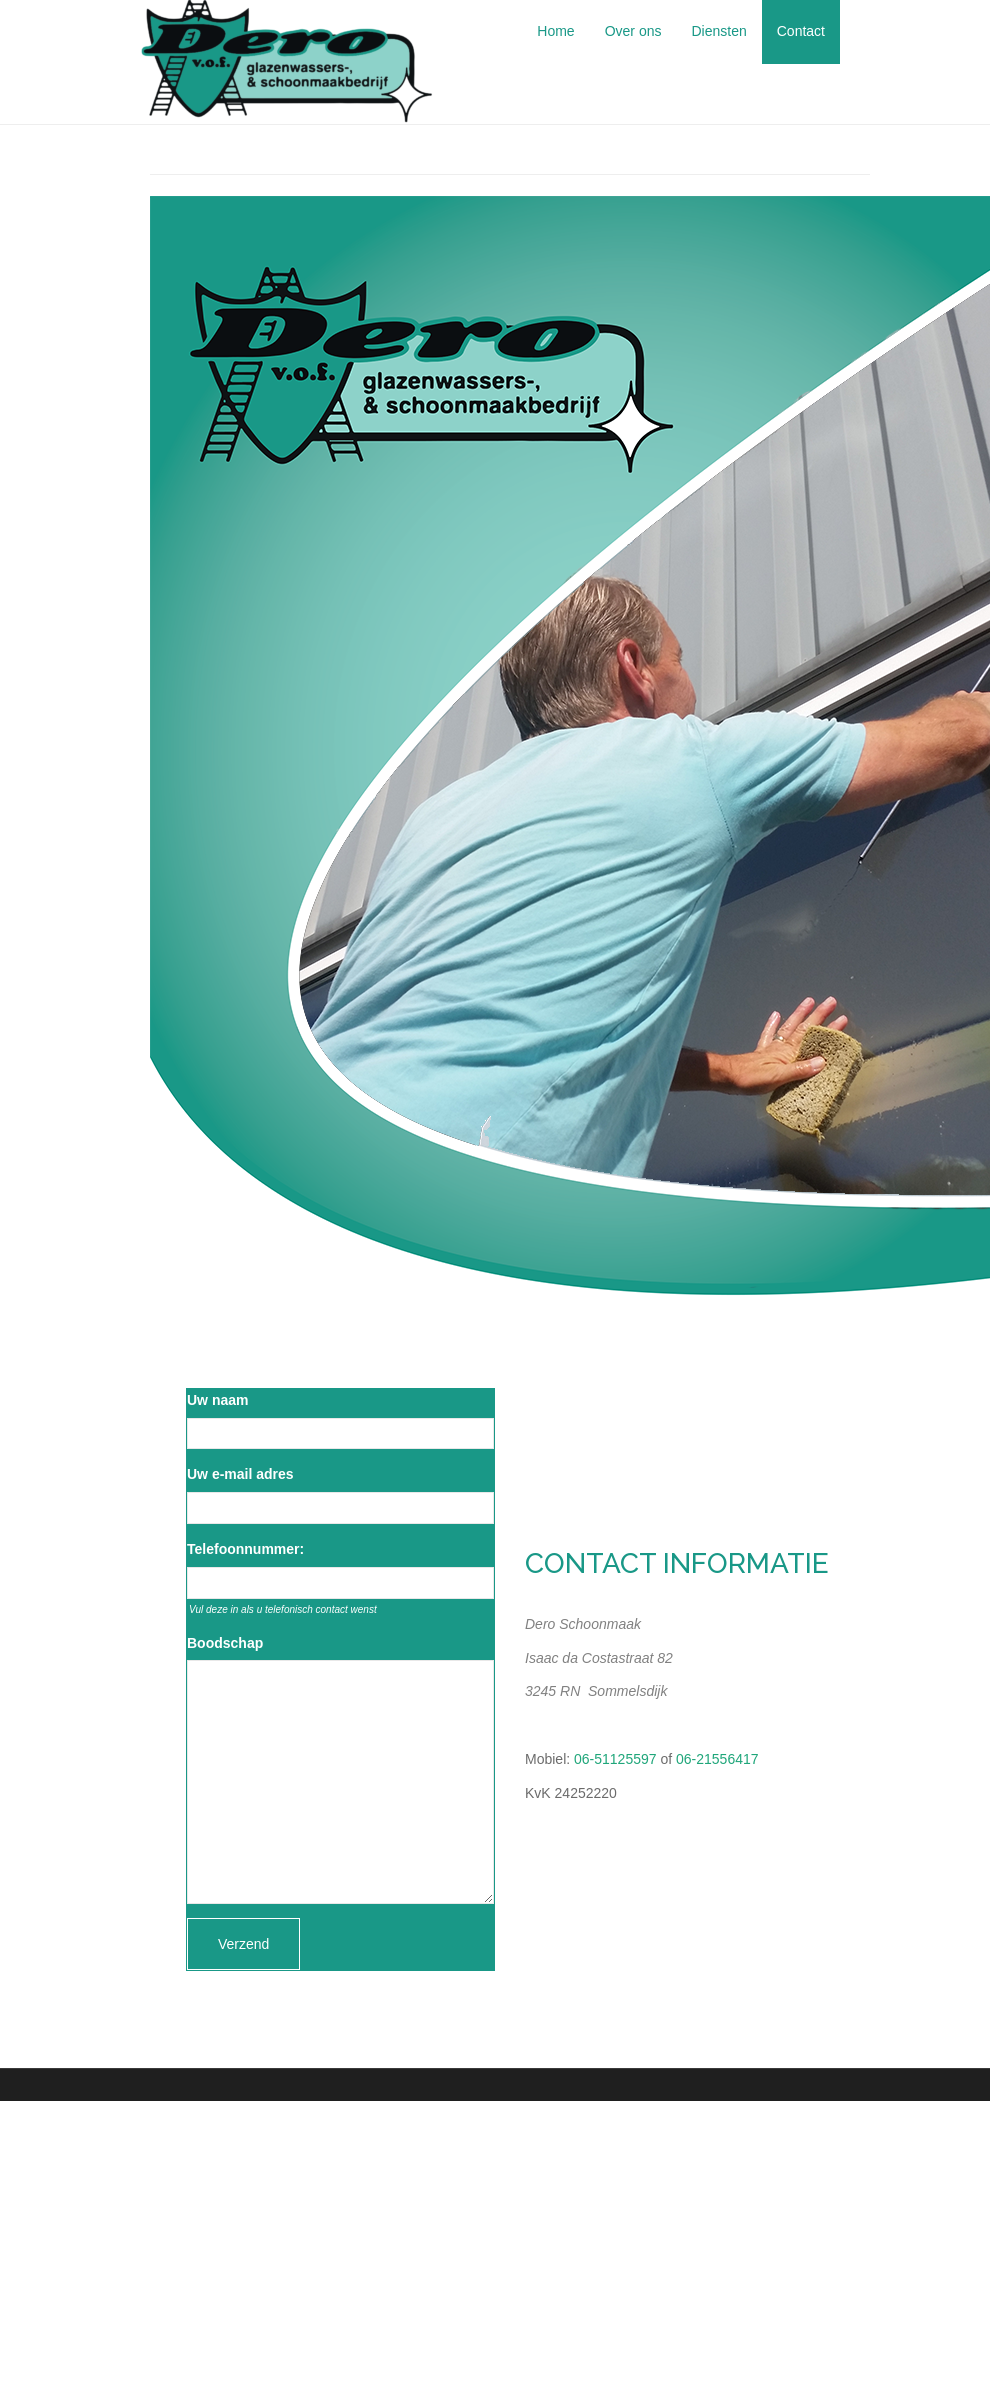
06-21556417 (717, 1759)
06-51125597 (615, 1759)
